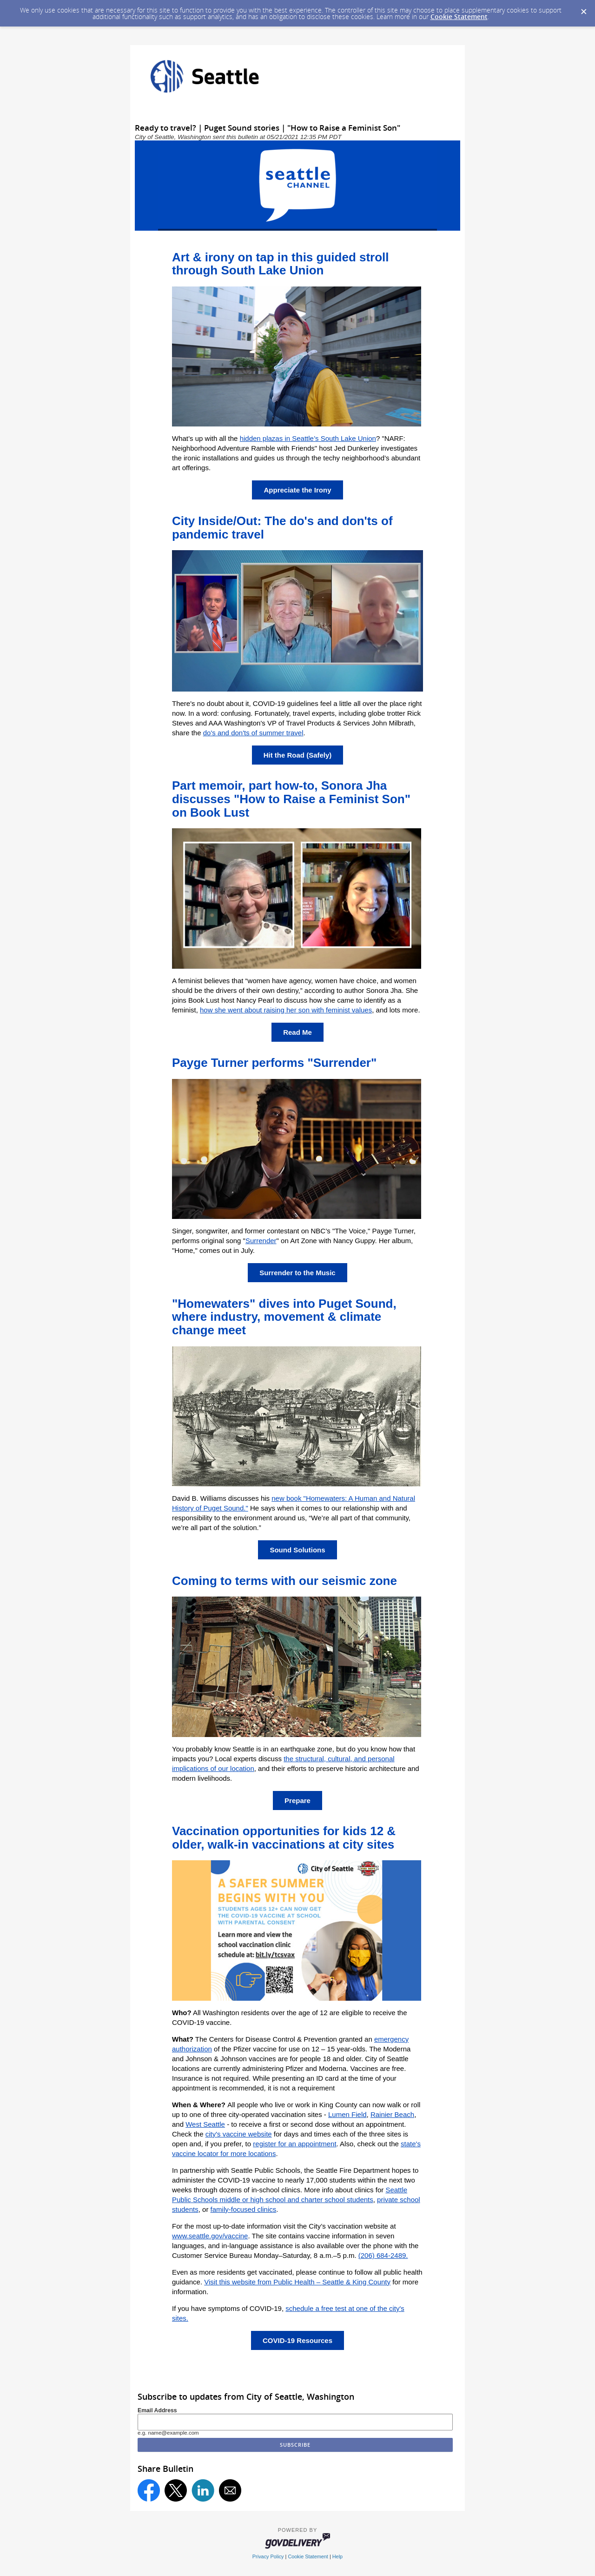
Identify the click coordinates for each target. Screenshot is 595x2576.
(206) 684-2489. (383, 2255)
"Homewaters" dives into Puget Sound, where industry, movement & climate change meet (284, 1317)
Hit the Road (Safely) (298, 755)
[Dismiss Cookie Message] (583, 9)
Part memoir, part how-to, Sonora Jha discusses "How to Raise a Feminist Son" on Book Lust (291, 799)
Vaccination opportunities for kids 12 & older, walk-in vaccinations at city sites (284, 1837)
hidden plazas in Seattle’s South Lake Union (308, 438)
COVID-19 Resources (297, 2340)
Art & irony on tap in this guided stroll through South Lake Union (280, 264)
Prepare (297, 1800)
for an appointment (307, 2144)
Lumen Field (347, 2114)
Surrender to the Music (297, 1273)
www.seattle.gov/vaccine (210, 2236)
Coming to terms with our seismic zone (284, 1581)
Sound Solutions (297, 1550)
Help (337, 2556)
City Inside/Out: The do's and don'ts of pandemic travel (282, 527)
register (265, 2144)
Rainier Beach (392, 2114)
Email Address (157, 2410)
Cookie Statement (459, 16)
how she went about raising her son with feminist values (286, 1010)
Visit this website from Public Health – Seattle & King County (297, 2282)
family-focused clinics (244, 2209)
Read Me (297, 1032)
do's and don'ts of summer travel (253, 733)
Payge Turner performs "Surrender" (274, 1063)
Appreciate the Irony (297, 490)
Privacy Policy (268, 2556)
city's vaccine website (238, 2134)
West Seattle (205, 2124)
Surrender (261, 1241)
